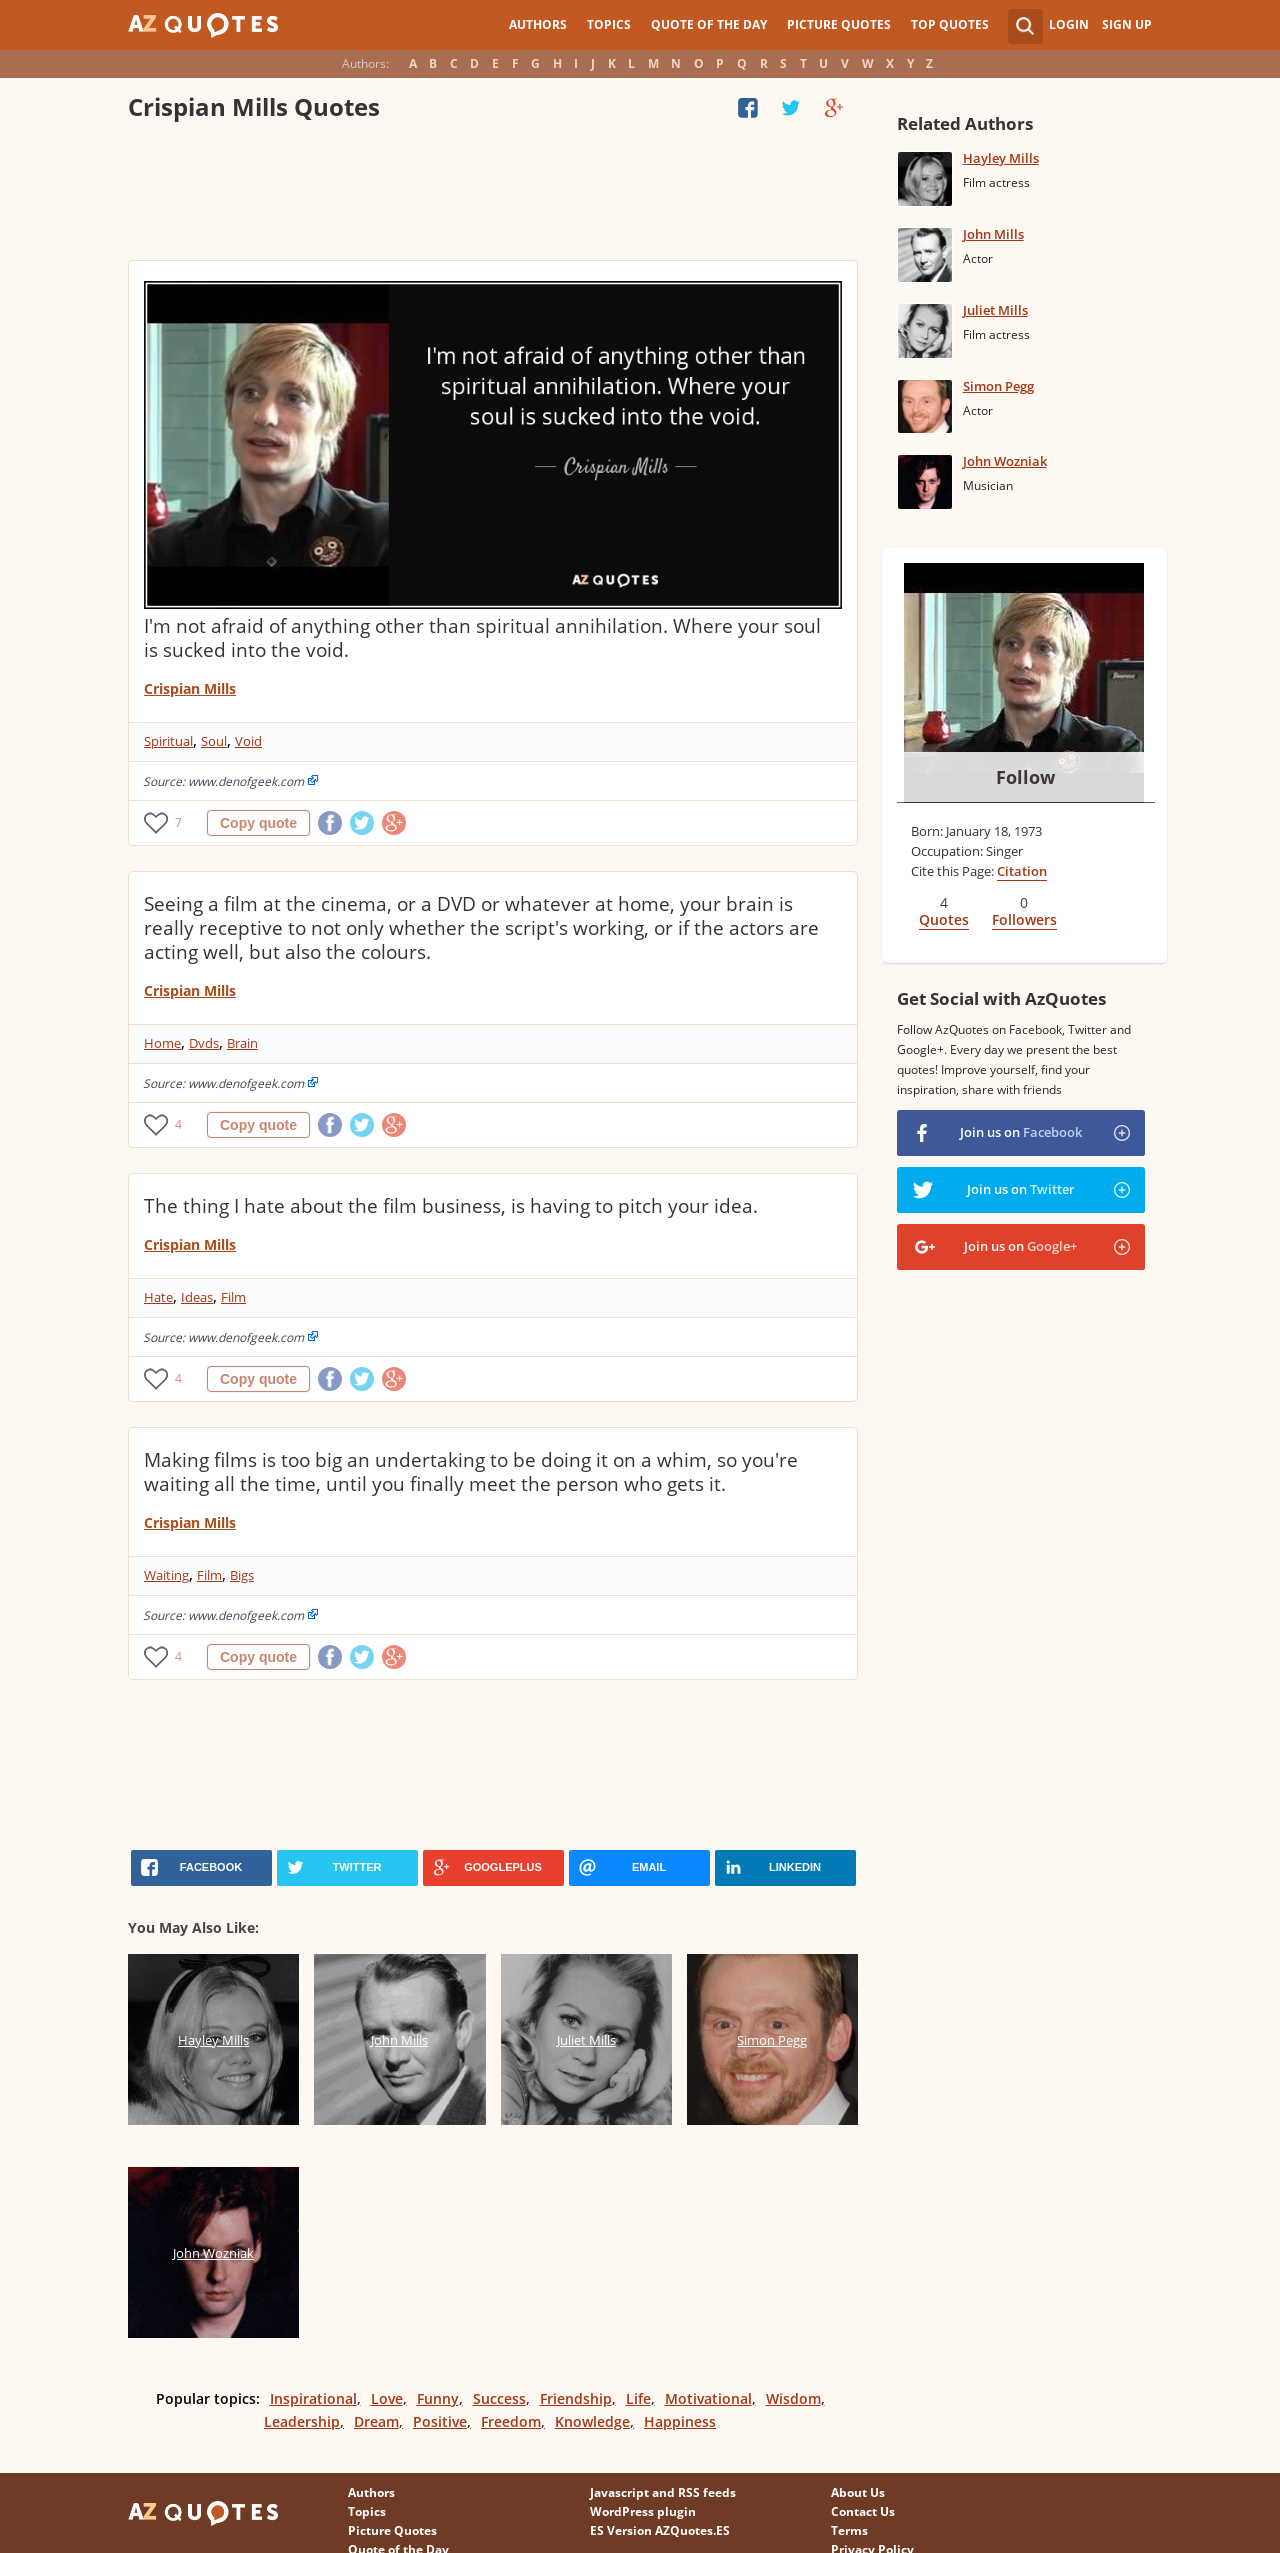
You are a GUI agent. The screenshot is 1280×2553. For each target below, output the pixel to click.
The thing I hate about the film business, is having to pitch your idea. (451, 1206)
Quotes (944, 919)
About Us (858, 2492)
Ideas (197, 1297)
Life (638, 2398)
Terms (849, 2530)
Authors (538, 24)
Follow (1025, 777)
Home (162, 1043)
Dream (376, 2421)
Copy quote (258, 823)
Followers (1024, 919)
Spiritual (168, 741)
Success (499, 2398)
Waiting (166, 1575)
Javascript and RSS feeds (663, 2492)
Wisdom (793, 2398)
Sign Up (1127, 24)
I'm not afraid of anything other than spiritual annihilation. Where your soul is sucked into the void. (482, 638)
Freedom (511, 2421)
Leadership (302, 2421)
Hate (158, 1297)
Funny (438, 2398)
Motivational (708, 2398)
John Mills (993, 234)
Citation (1022, 871)
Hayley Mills (1001, 158)
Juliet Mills (995, 310)
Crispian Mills (190, 688)
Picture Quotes (839, 24)
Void (248, 741)
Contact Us (863, 2511)
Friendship (576, 2398)
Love (387, 2398)
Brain (242, 1043)
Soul (214, 741)
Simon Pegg (998, 386)
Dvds (204, 1043)
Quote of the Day (709, 24)
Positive (440, 2421)
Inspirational (313, 2398)
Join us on (1021, 1132)
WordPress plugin (643, 2511)
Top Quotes (950, 24)
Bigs (242, 1575)
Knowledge (592, 2421)
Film (233, 1297)
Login (1069, 24)
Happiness (680, 2421)
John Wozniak (1005, 461)
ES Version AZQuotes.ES (660, 2530)
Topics (609, 24)
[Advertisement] (492, 195)
